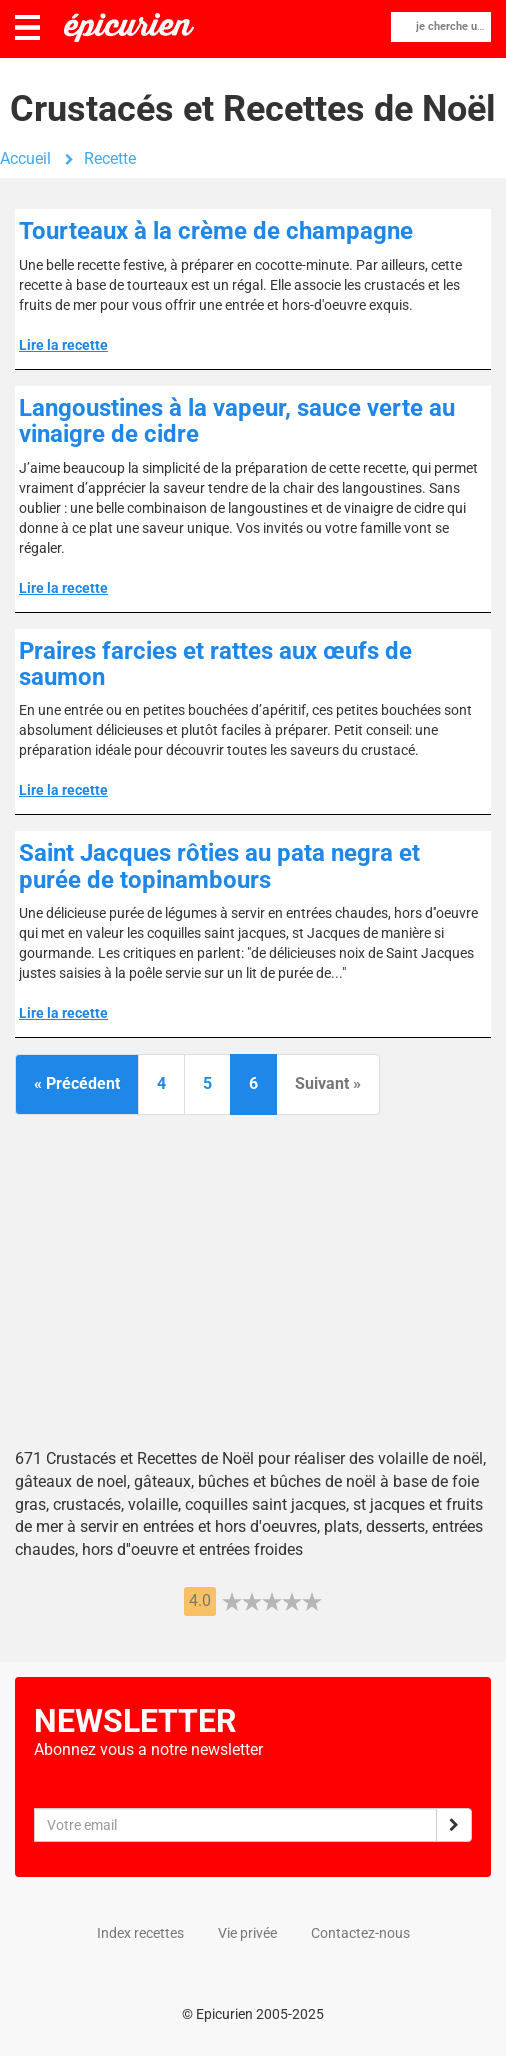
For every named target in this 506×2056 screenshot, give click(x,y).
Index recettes (140, 1933)
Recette (110, 158)
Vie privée (247, 1933)
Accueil (25, 158)
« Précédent (77, 1083)
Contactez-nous (360, 1933)
